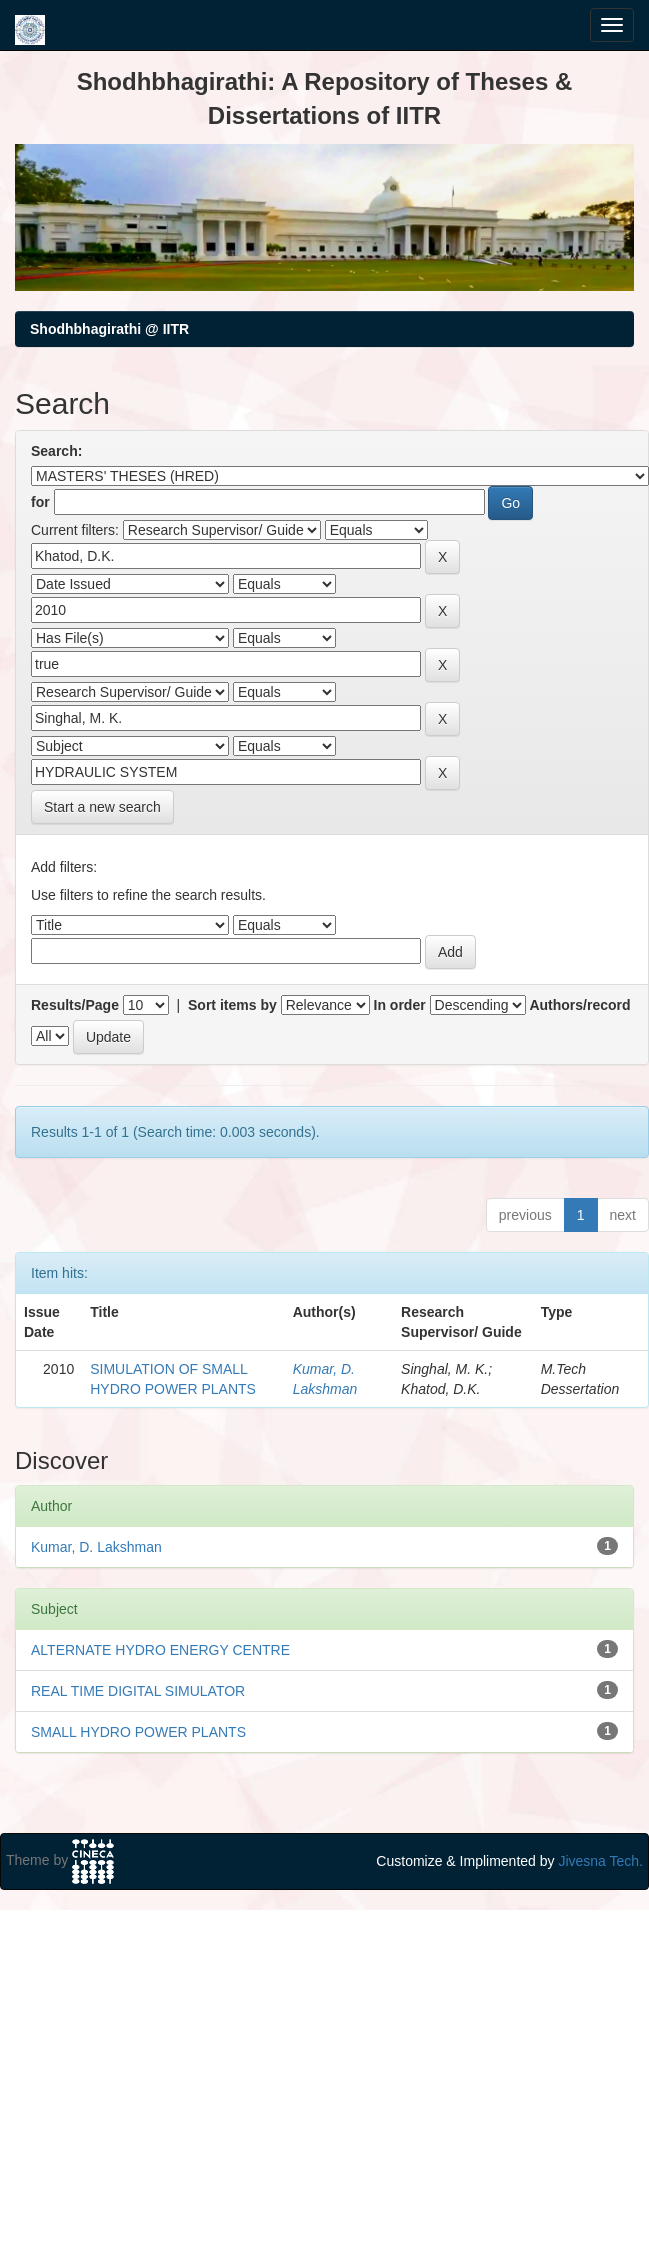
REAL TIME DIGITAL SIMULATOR (138, 1691)
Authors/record (579, 1005)
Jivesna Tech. (600, 1861)
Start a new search (102, 807)
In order (400, 1005)
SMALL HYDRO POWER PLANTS (138, 1732)
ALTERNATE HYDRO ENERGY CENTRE (160, 1650)
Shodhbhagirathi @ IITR (109, 329)
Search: (56, 451)
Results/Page (75, 1005)
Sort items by (232, 1005)
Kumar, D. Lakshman (96, 1547)
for (40, 502)
